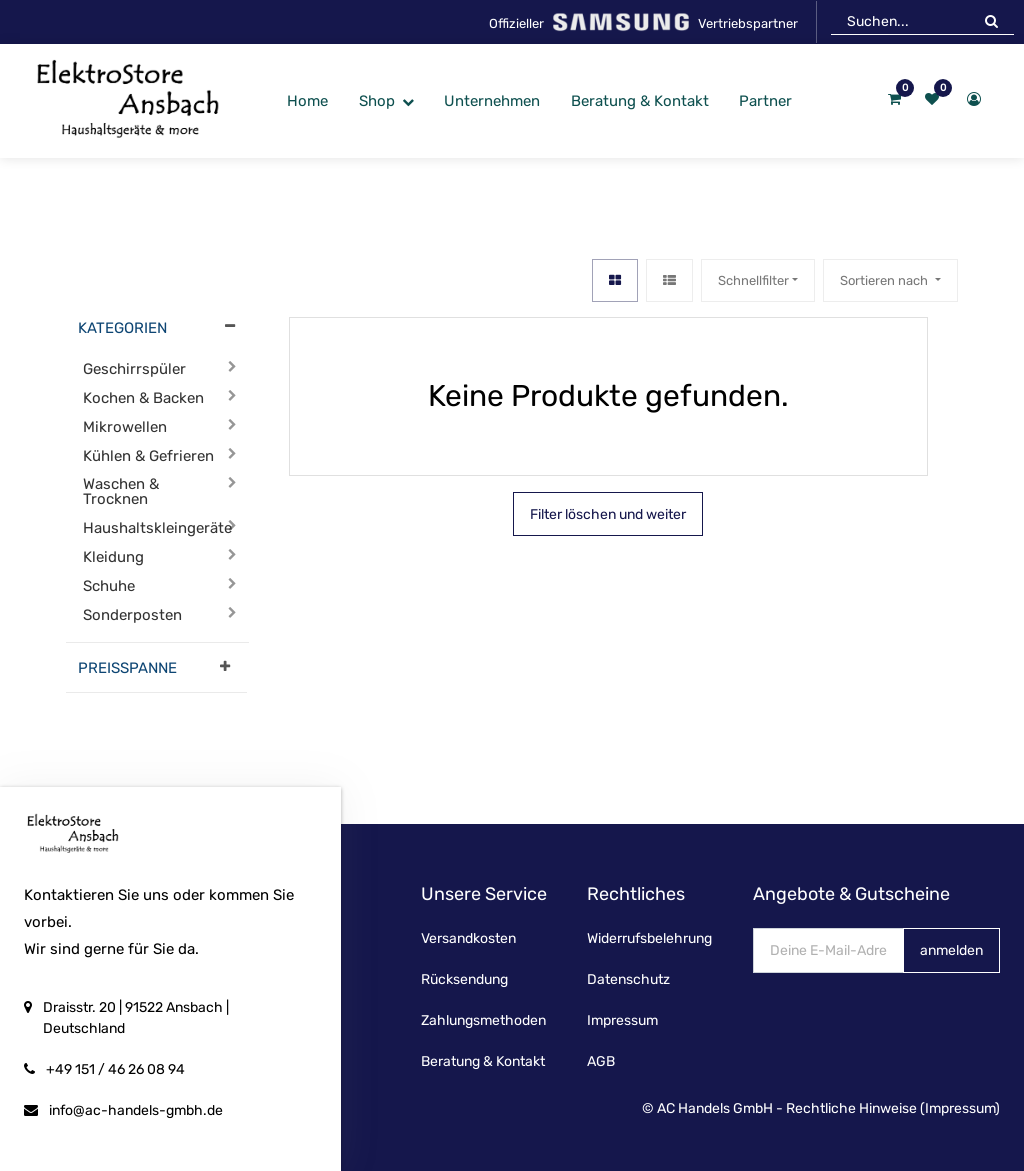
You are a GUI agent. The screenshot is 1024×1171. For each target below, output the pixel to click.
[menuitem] (307, 101)
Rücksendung (464, 979)
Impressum (622, 1020)
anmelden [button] (951, 950)
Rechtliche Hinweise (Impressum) (893, 1108)
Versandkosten (468, 938)
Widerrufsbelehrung (649, 938)
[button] (890, 280)
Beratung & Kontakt (483, 1061)
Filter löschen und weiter (608, 514)
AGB (601, 1061)
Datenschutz (628, 979)
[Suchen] (991, 21)
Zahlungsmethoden (483, 1020)
